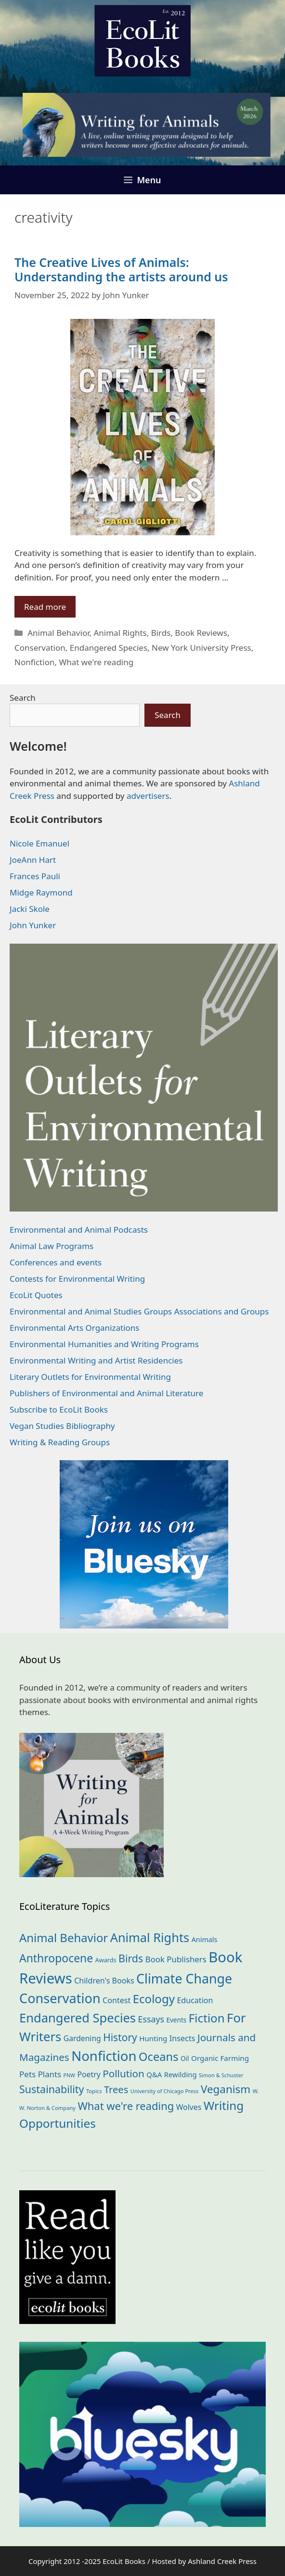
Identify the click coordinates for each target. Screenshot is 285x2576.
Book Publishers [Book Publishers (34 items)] (176, 1959)
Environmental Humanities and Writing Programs (104, 1344)
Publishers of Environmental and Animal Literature (106, 1393)
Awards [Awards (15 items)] (106, 1960)
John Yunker (33, 925)
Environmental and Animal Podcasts (79, 1229)
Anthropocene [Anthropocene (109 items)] (56, 1958)
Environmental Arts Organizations (75, 1327)
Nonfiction (34, 662)
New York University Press (201, 647)
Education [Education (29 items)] (195, 2000)
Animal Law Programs (51, 1245)
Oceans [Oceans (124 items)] (158, 2056)
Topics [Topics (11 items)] (94, 2091)
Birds (161, 632)
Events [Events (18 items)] (176, 2019)
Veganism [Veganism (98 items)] (225, 2089)
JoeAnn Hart (33, 859)
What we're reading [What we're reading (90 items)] (126, 2106)
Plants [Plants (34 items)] (49, 2074)
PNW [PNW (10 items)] (69, 2075)
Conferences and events (56, 1262)
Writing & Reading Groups (60, 1442)
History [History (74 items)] (120, 2037)
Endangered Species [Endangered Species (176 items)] (77, 2017)
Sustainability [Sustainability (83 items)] (51, 2089)
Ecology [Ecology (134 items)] (154, 1999)
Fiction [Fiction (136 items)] (207, 2018)
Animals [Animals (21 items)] (205, 1939)
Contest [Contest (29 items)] (116, 2000)
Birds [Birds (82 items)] (130, 1958)
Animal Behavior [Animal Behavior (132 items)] (63, 1937)
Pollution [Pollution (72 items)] (123, 2073)
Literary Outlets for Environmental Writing (90, 1376)
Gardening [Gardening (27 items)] (82, 2038)
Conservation (39, 647)
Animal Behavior (58, 632)
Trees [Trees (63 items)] (116, 2089)
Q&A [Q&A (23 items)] (154, 2074)
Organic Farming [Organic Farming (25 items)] (220, 2058)
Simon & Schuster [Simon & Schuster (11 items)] (221, 2075)
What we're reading (96, 662)
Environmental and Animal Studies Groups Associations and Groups (139, 1311)
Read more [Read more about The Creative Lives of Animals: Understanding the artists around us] (45, 606)
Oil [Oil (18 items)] (185, 2058)
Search (23, 697)
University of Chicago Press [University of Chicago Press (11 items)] (164, 2091)
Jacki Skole (30, 908)
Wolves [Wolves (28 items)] (189, 2107)
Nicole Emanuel (39, 843)
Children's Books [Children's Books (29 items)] (104, 1980)
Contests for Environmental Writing (77, 1278)
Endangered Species (108, 647)
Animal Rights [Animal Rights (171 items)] (150, 1937)
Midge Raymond (41, 892)
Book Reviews (201, 632)
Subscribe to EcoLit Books (59, 1409)
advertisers (148, 795)
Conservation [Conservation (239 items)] (60, 1998)
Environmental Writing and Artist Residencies (96, 1360)
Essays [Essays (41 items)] (151, 2019)
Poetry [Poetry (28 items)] (88, 2074)
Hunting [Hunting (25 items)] (153, 2038)
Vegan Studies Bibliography (62, 1425)
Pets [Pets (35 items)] (27, 2074)
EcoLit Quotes (36, 1295)
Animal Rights (119, 632)
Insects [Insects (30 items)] (182, 2038)
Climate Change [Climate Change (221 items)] (184, 1978)
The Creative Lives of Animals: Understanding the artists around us (121, 269)
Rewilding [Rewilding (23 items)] (180, 2074)
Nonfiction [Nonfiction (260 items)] (103, 2055)
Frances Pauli (35, 876)
